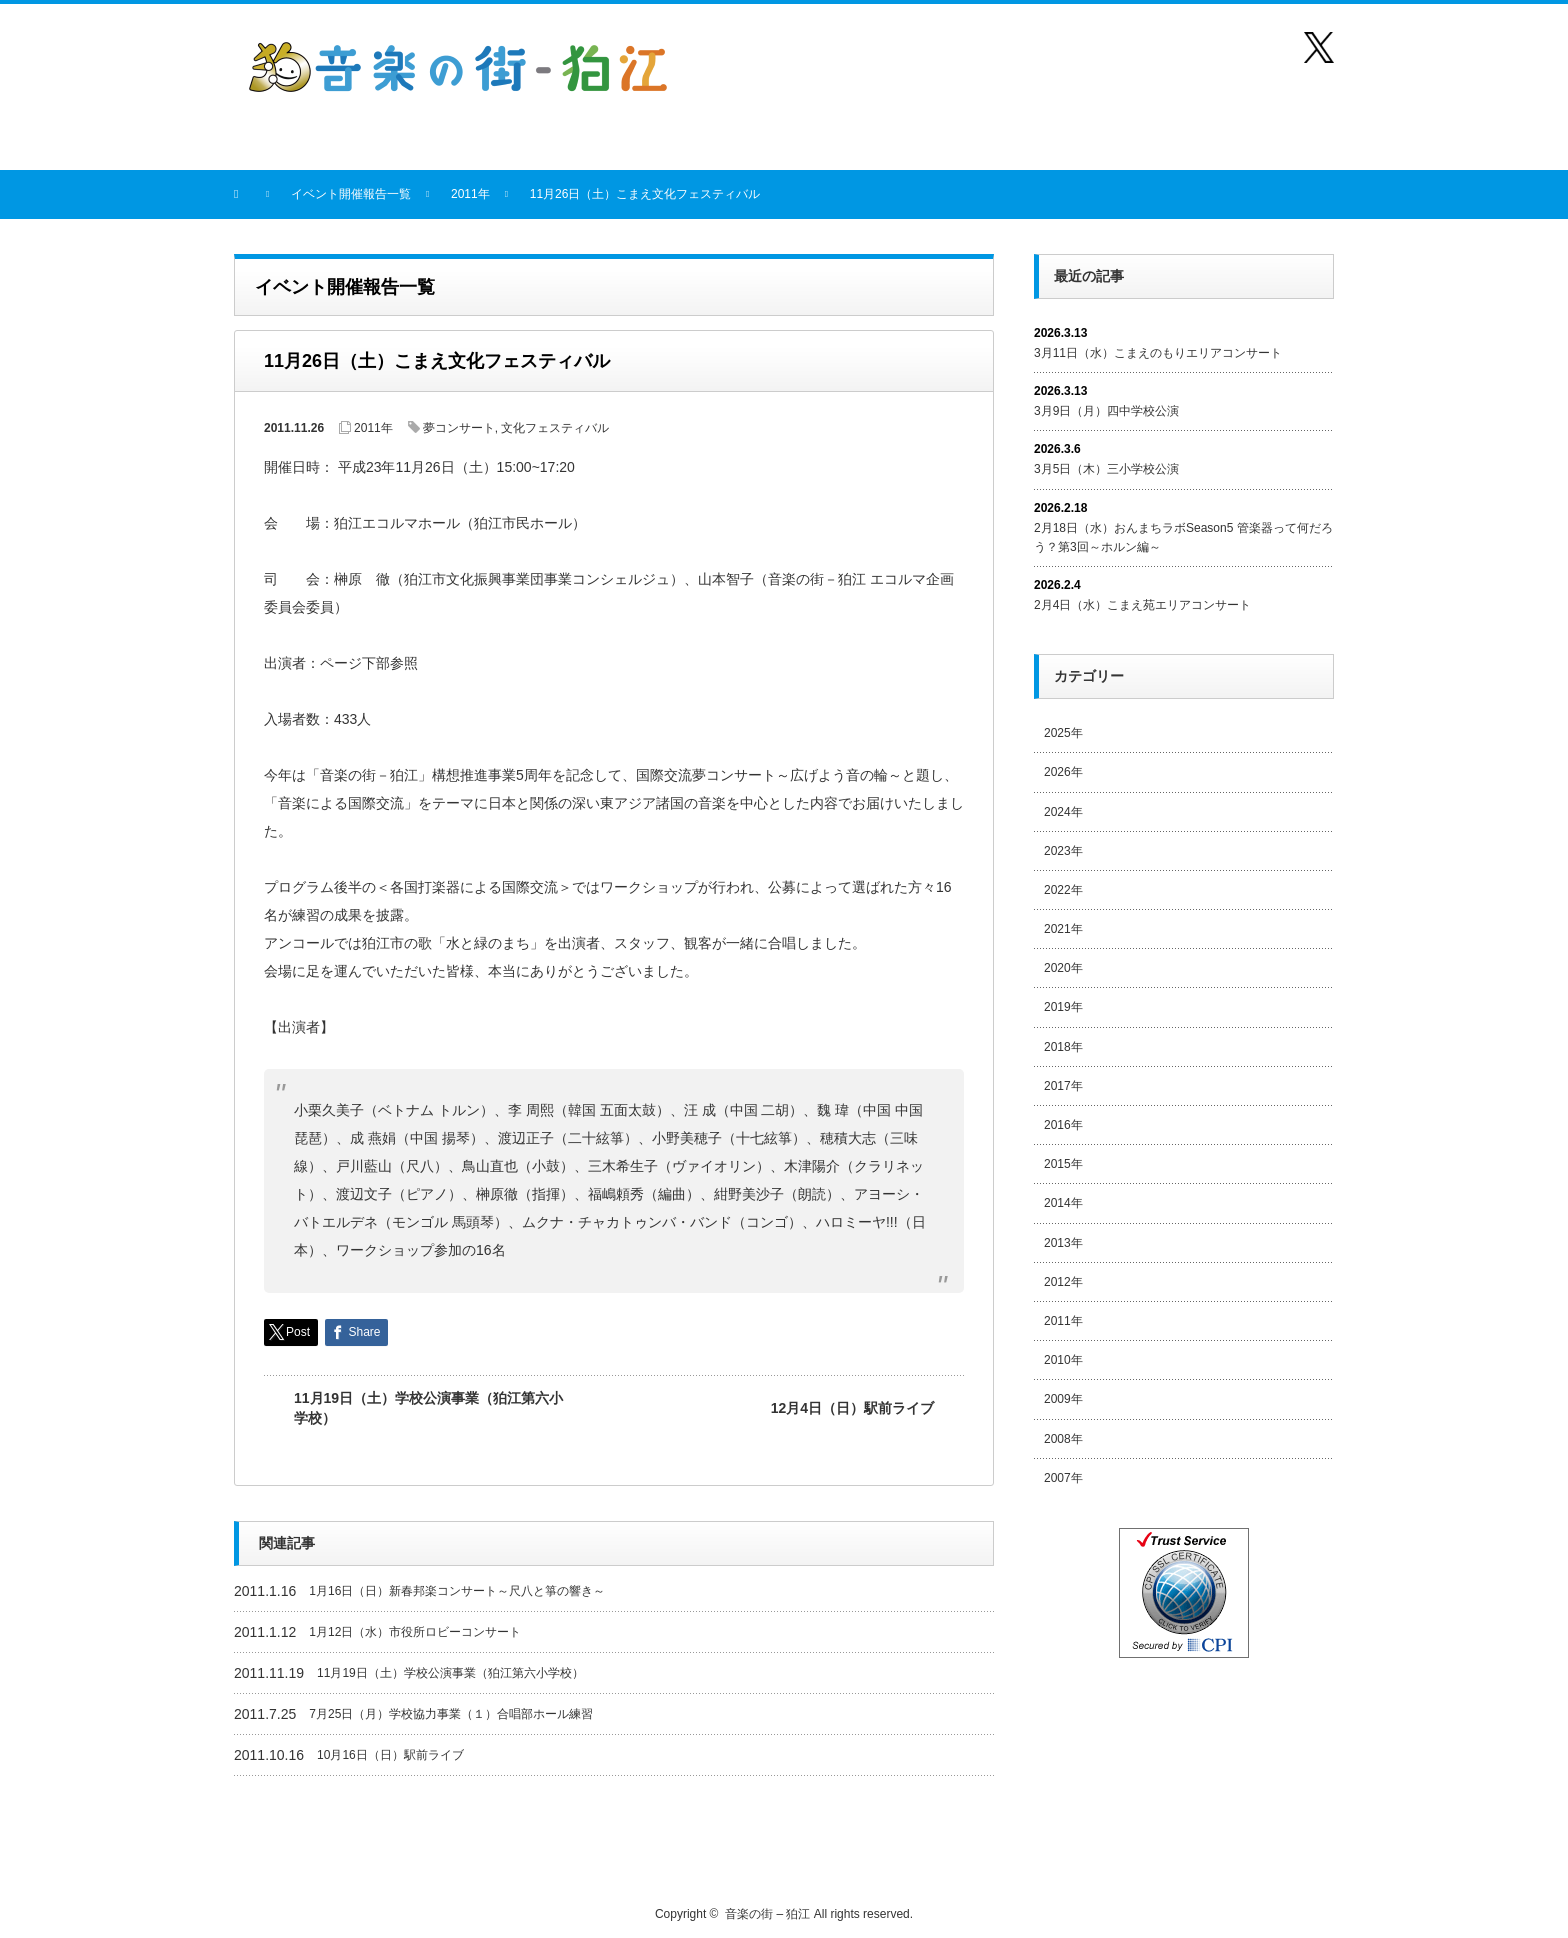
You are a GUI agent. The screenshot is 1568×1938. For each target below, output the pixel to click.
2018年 (1063, 1047)
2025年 (1063, 733)
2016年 (1063, 1125)
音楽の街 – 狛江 (767, 1914)
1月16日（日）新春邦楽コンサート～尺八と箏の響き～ (457, 1591)
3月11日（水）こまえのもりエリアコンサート (1158, 353)
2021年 (1063, 929)
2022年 (1063, 890)
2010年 (1063, 1360)
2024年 (1063, 812)
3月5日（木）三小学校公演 (1106, 469)
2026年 (1063, 772)
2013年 (1063, 1243)
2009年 (1063, 1399)
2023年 (1063, 851)
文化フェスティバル (555, 428)
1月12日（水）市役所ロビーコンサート (415, 1632)
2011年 (373, 428)
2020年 (1063, 968)
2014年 (1063, 1203)
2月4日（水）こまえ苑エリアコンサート (1142, 605)
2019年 (1063, 1007)
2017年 (1063, 1086)
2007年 (1063, 1478)
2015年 (1063, 1164)
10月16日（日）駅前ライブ (390, 1755)
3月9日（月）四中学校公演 (1106, 411)
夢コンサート (459, 428)
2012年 (1063, 1282)
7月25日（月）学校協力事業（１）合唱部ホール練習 (451, 1714)
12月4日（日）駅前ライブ (852, 1408)
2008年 (1063, 1439)
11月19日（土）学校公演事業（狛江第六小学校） (428, 1408)
